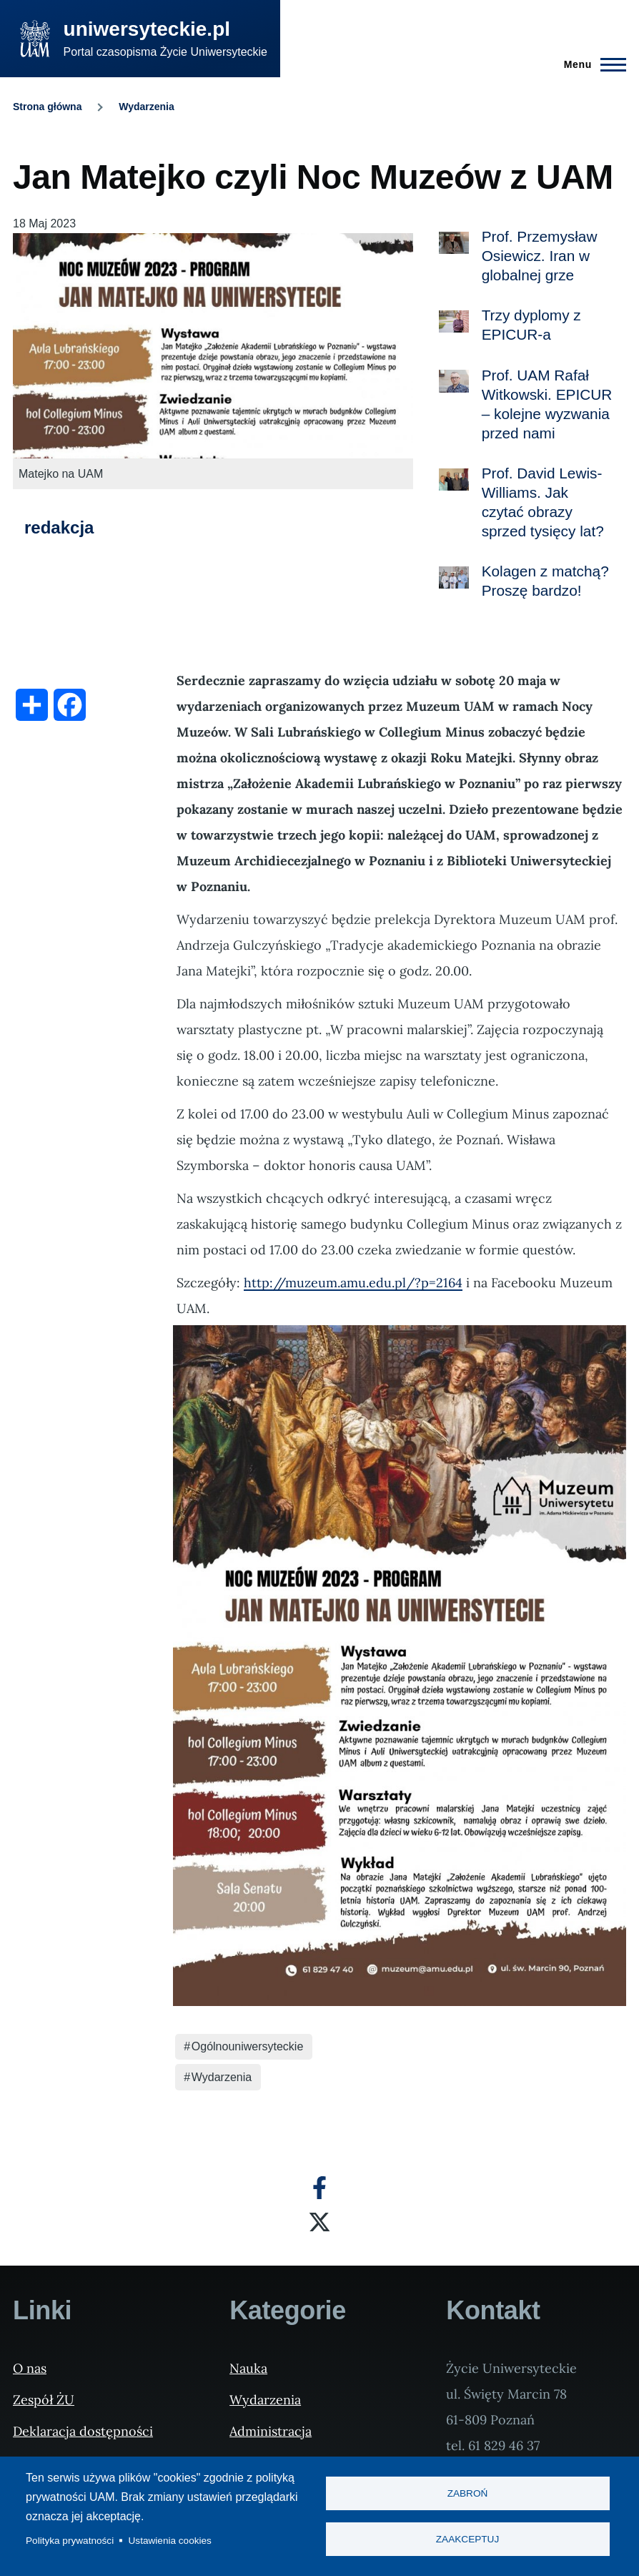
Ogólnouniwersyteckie (248, 2046)
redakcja (59, 527)
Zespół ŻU (43, 2399)
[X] (319, 2222)
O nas (29, 2368)
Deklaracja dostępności (83, 2431)
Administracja (270, 2431)
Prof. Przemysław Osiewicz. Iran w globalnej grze (540, 255)
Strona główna (47, 106)
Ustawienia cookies (170, 2540)
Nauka (248, 2368)
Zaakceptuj (467, 2540)
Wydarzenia (146, 106)
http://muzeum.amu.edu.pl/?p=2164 (353, 1282)
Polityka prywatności (70, 2540)
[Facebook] (319, 2187)
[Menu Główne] (590, 64)
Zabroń (467, 2493)
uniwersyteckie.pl (147, 29)
